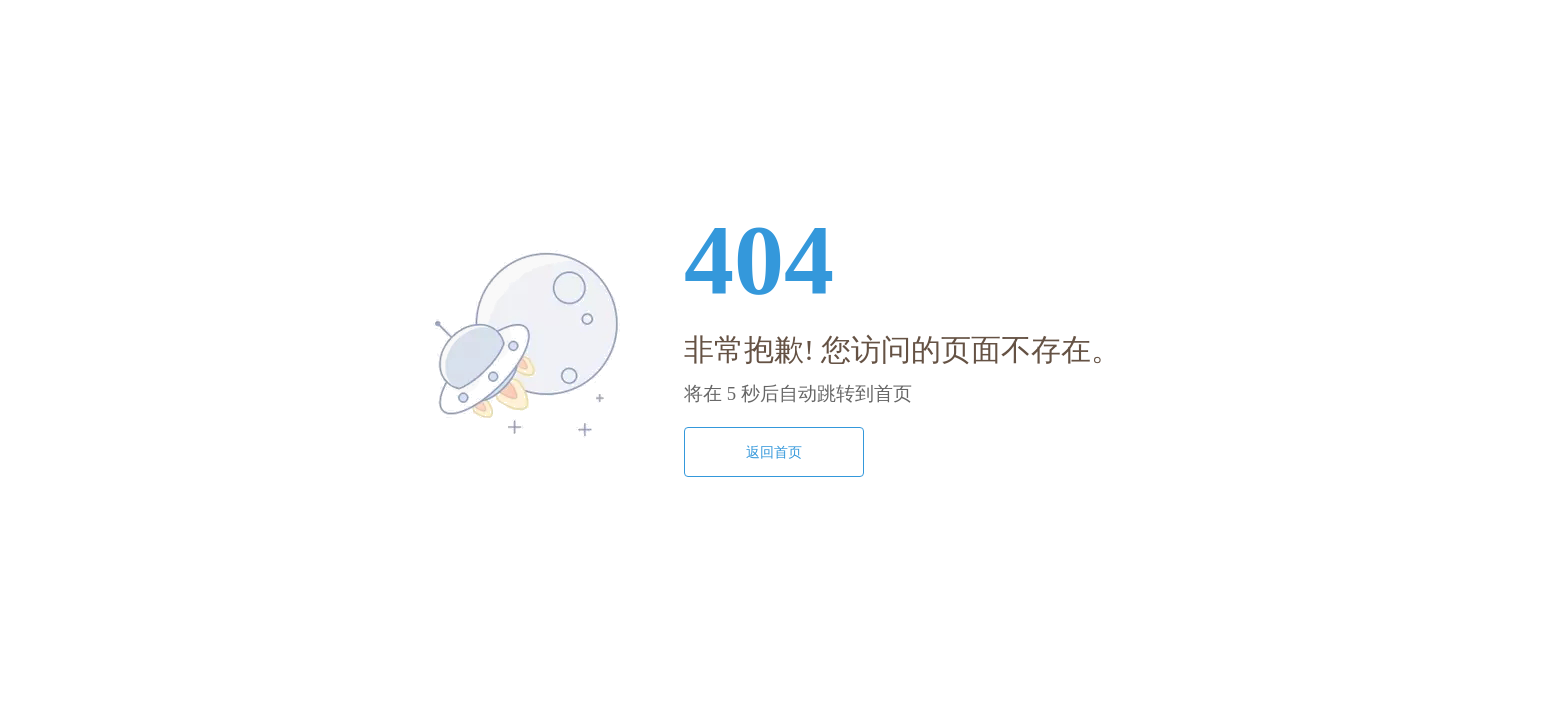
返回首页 (774, 452)
